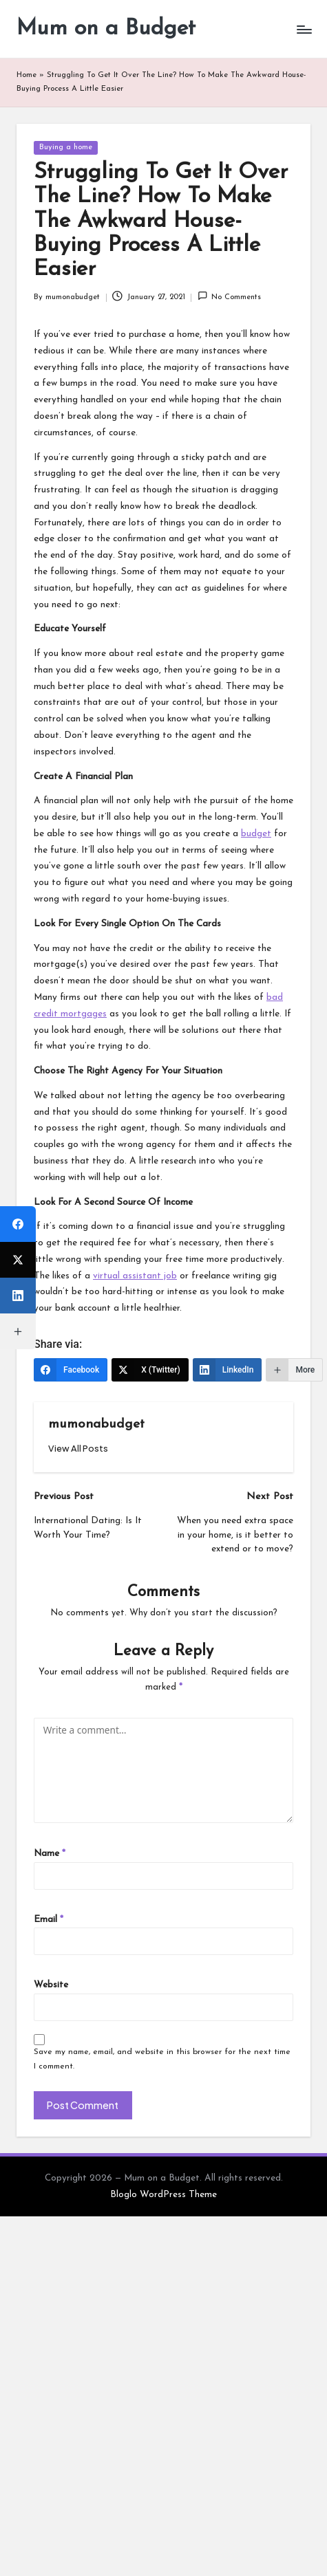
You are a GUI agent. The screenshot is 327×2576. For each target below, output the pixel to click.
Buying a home (65, 147)
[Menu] (303, 29)
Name (49, 1853)
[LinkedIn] (227, 1370)
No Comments (229, 296)
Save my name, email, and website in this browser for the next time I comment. (162, 2059)
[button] (78, 1448)
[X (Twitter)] (150, 1370)
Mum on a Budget (106, 29)
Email (48, 1919)
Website (51, 1984)
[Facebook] (70, 1370)
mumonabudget (96, 1424)
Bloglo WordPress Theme (163, 2194)
